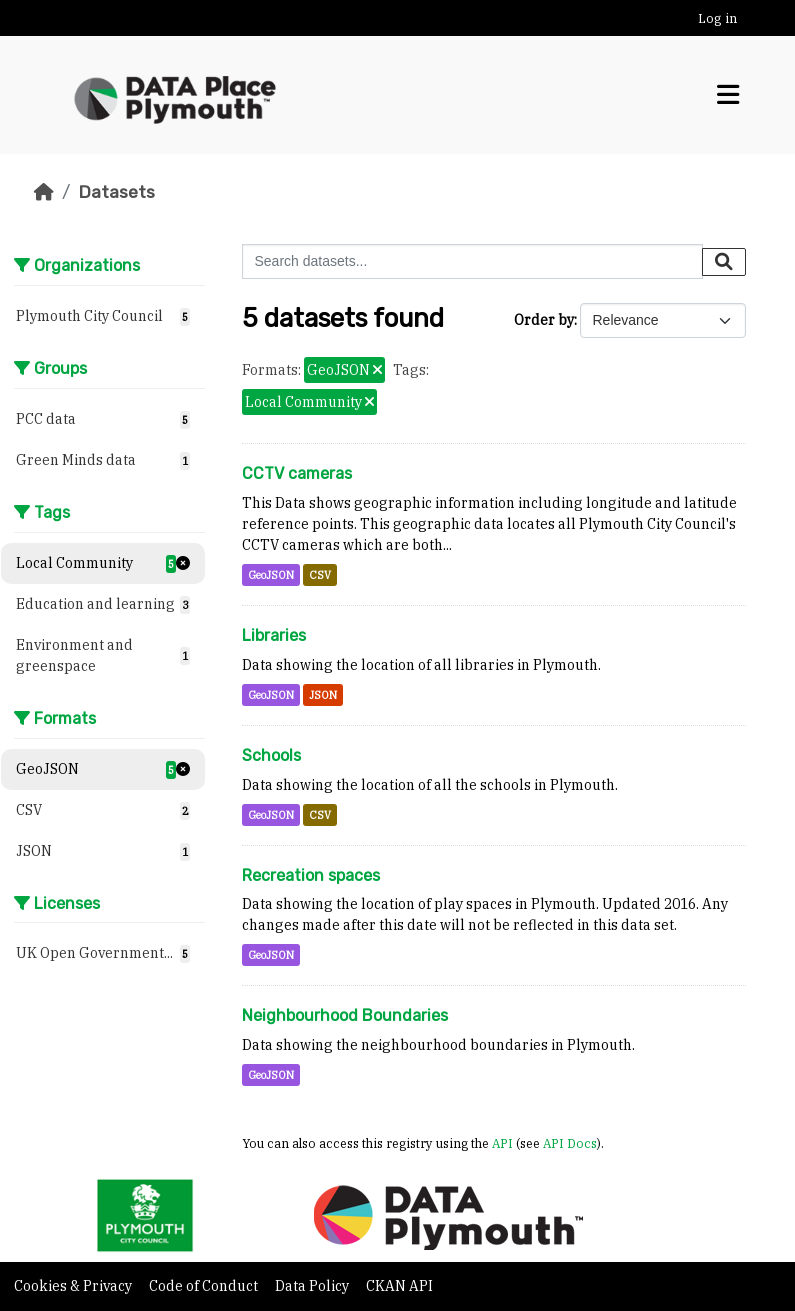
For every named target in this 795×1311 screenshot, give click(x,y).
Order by (544, 320)
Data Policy (313, 1286)
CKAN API (399, 1286)
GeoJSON (271, 575)
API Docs (570, 1143)
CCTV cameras (297, 473)
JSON (323, 695)
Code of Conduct (205, 1286)
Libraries (274, 635)
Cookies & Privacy (74, 1286)
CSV (320, 575)
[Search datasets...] (472, 261)
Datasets (116, 192)
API (502, 1143)
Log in (717, 18)
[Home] (44, 192)
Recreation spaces (311, 875)
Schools (271, 755)
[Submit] (724, 262)
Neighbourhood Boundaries (345, 1015)
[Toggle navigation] (728, 95)
